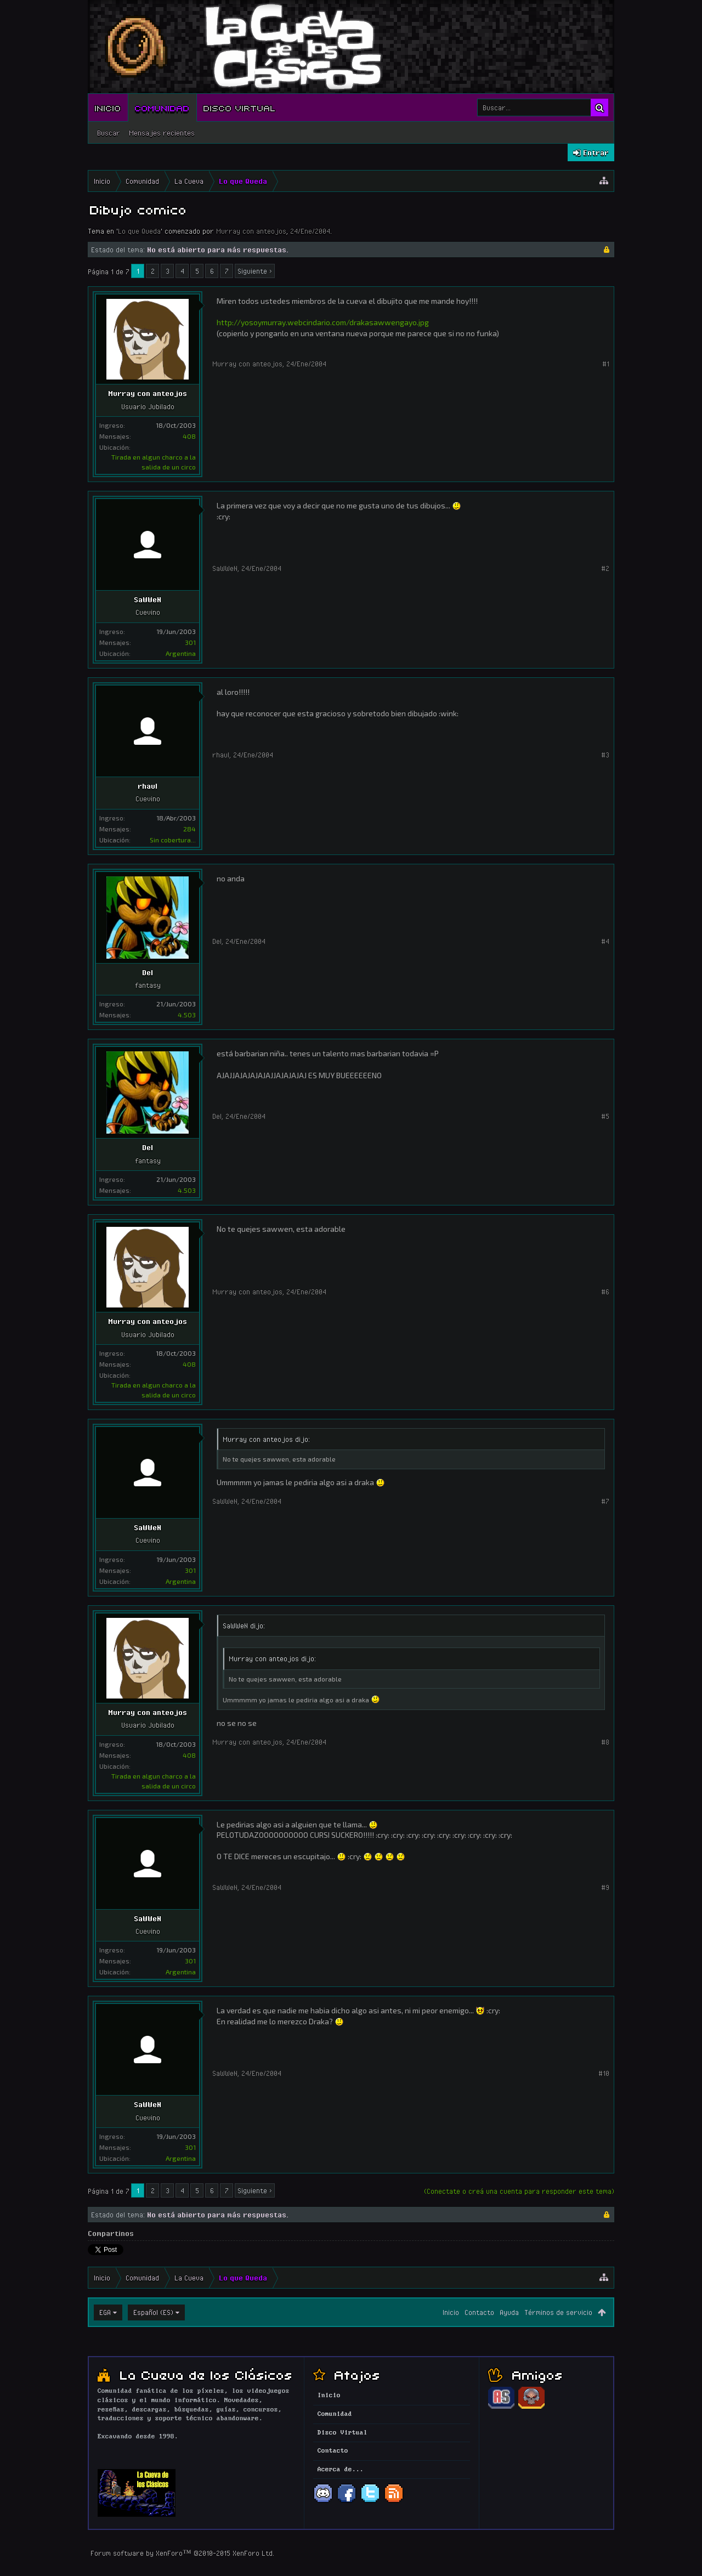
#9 (605, 1887)
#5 (605, 1116)
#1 (605, 363)
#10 (603, 2073)
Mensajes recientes (162, 132)
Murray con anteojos (251, 231)
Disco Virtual (239, 107)
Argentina (181, 653)
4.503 (187, 1014)
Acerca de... (341, 2469)
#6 (605, 1291)
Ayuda (509, 2312)
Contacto (479, 2312)
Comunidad (162, 107)
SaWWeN (147, 599)
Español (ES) (153, 2312)
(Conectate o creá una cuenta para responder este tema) (519, 2191)
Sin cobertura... (173, 839)
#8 (605, 1741)
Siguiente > (254, 271)
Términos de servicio (558, 2312)
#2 (605, 568)
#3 (605, 754)
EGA (105, 2312)
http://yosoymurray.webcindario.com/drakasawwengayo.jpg (323, 322)
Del (147, 972)
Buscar (108, 132)
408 (189, 436)
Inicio (108, 107)
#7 (605, 1501)
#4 (605, 941)
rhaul (147, 786)
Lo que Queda (139, 231)
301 (190, 642)
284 (189, 829)
